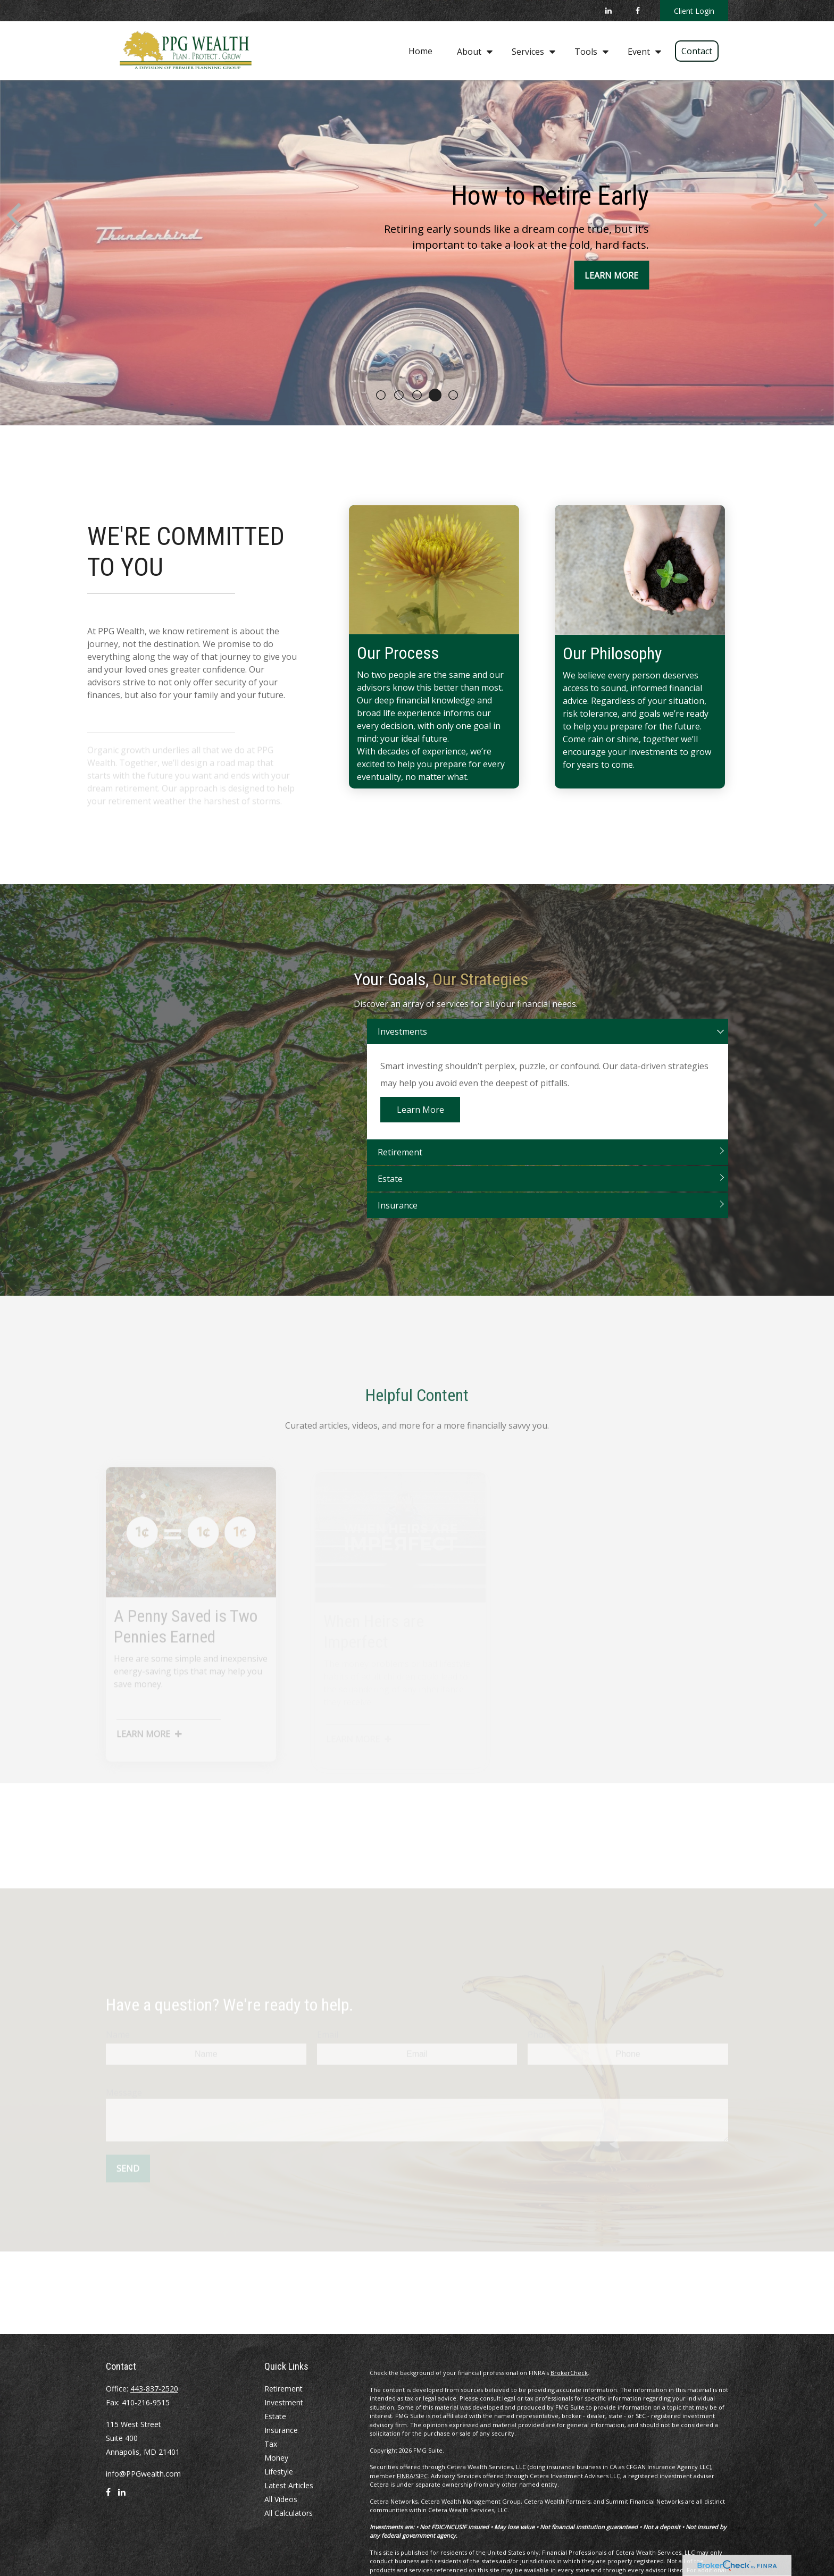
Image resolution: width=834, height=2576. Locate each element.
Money (276, 2458)
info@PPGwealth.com (143, 2474)
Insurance (398, 1220)
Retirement (400, 1166)
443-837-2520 (154, 2389)
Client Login (694, 11)
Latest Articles (288, 2485)
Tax (270, 2444)
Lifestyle (278, 2471)
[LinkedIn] (608, 10)
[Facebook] (637, 10)
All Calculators (288, 2513)
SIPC (421, 2476)
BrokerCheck (569, 2373)
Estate (390, 1193)
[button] (420, 50)
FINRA (405, 2476)
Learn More (420, 1124)
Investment (283, 2402)
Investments (402, 1046)
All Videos (280, 2499)
